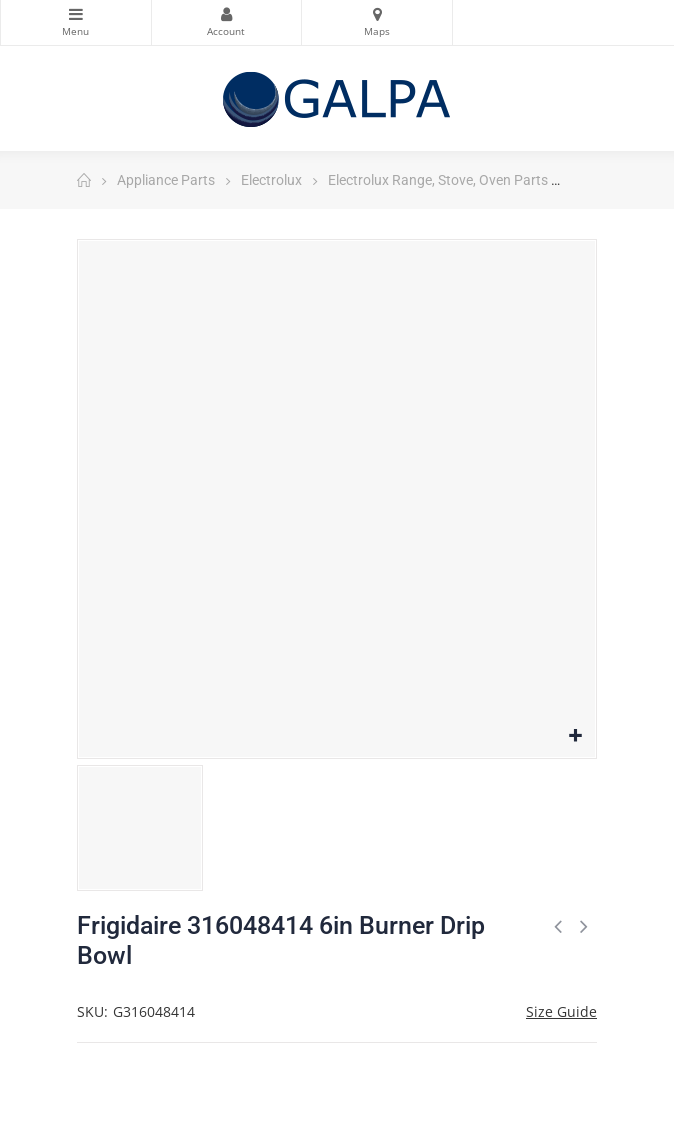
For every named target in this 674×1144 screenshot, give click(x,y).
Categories (76, 14)
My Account (227, 14)
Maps (377, 14)
